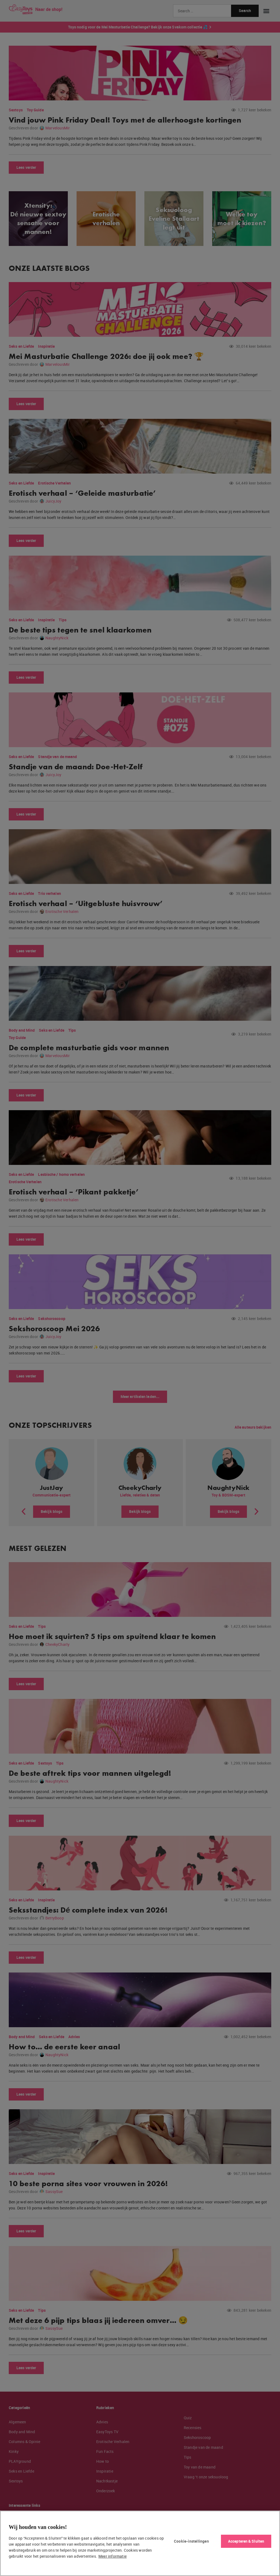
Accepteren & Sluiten (246, 2541)
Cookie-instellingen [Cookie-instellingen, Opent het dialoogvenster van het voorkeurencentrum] (191, 2541)
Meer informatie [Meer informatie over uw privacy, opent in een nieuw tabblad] (112, 2556)
